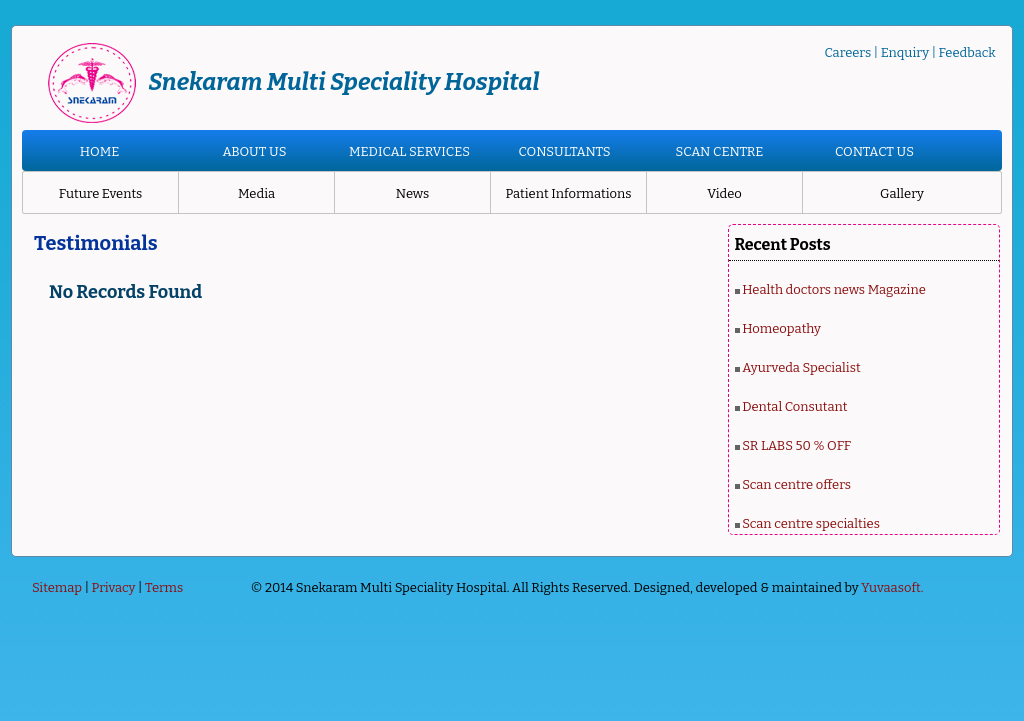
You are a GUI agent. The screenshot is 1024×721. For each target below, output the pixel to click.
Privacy (114, 587)
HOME (100, 151)
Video (724, 193)
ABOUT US (254, 151)
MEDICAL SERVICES (409, 151)
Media (256, 193)
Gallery (902, 193)
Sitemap (57, 587)
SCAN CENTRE (720, 151)
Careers (847, 52)
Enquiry (905, 52)
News (412, 193)
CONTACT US (874, 151)
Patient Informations (568, 193)
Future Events (101, 193)
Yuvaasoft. (892, 587)
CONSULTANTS (564, 151)
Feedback (967, 52)
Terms (164, 587)
